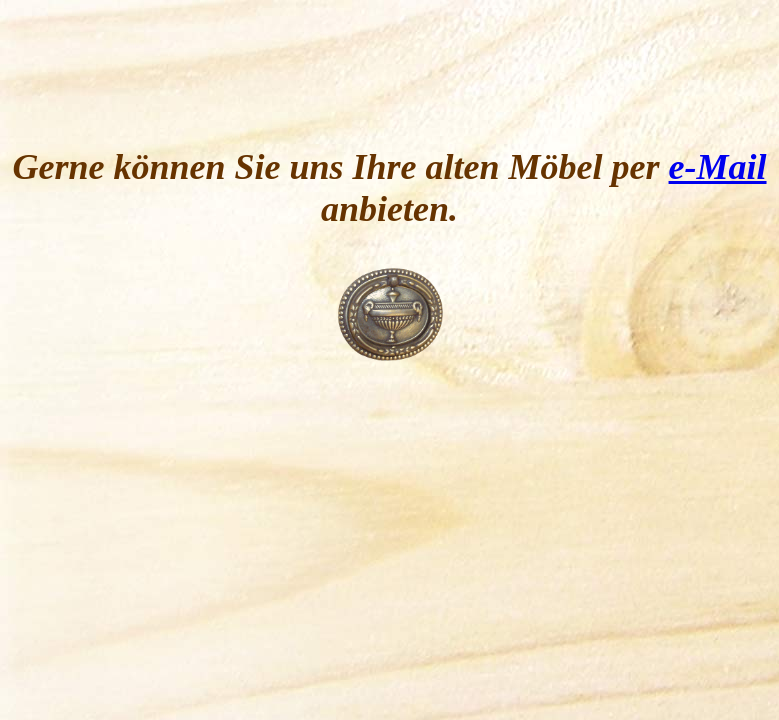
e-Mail (718, 167)
